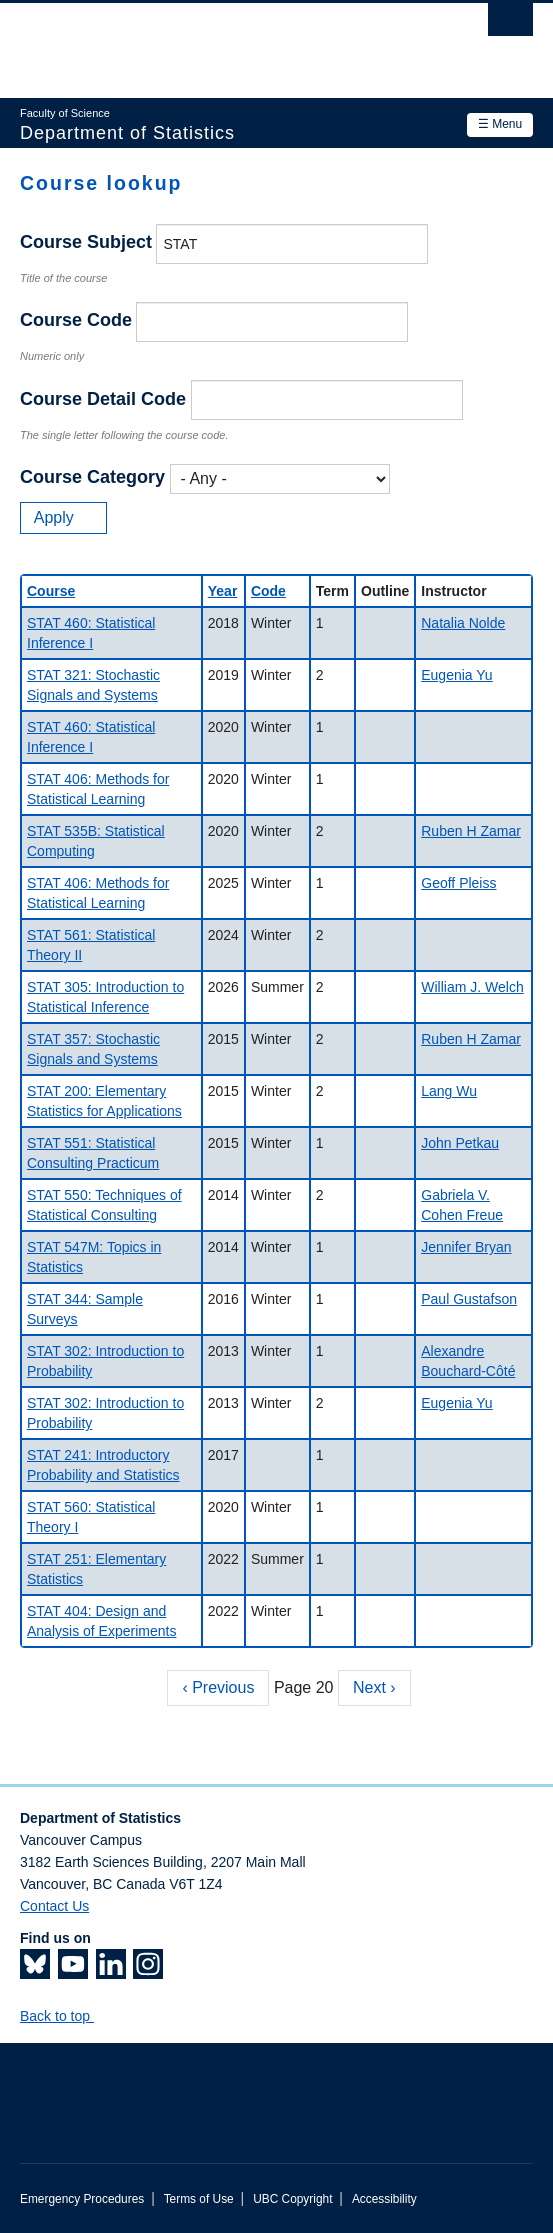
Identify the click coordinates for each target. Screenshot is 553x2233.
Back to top (64, 2016)
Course (51, 591)
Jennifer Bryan (466, 1247)
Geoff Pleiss (458, 883)
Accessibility (384, 2199)
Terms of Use (199, 2199)
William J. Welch (472, 987)
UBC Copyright (292, 2199)
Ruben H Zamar (471, 831)
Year (223, 591)
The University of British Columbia (199, 41)
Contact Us (54, 1906)
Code (268, 591)
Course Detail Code (103, 399)
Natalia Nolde (463, 623)
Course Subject (86, 242)
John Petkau (460, 1143)
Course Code (76, 320)
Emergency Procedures (82, 2199)
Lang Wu (449, 1091)
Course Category (92, 477)
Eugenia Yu (456, 675)
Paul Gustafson (469, 1299)
